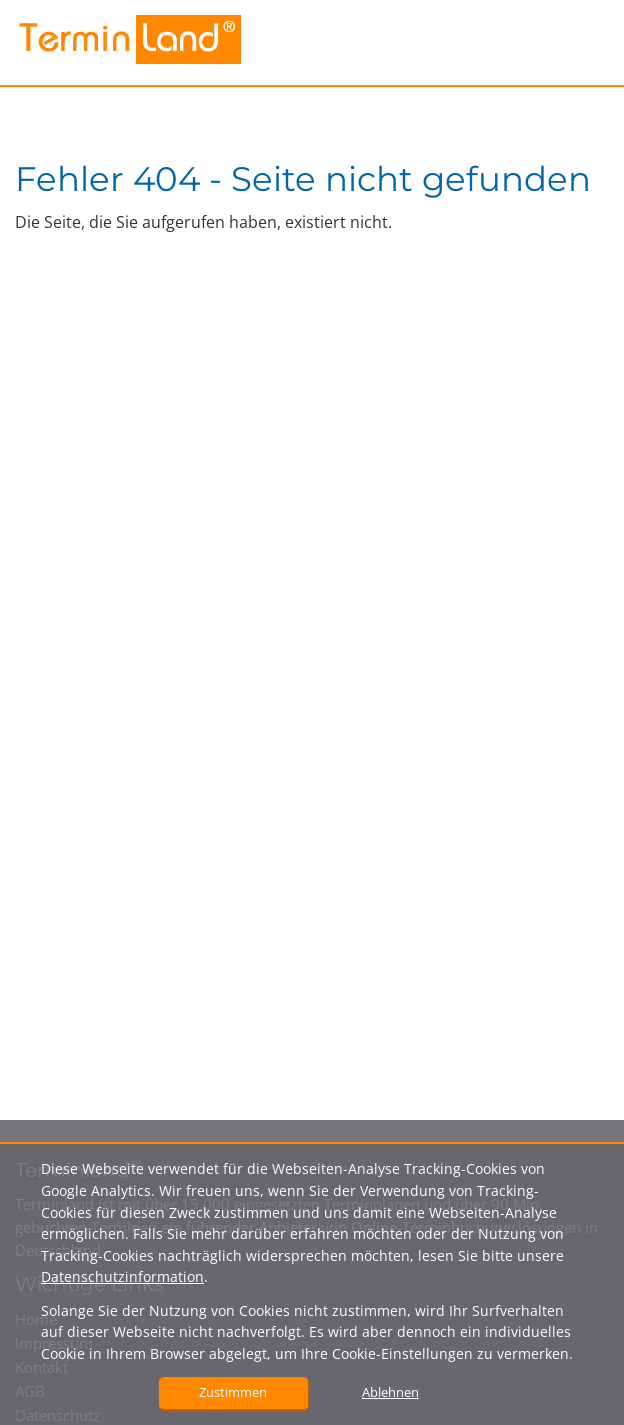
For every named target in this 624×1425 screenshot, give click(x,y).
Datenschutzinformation (122, 1276)
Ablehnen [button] (390, 1392)
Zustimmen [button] (233, 1392)
